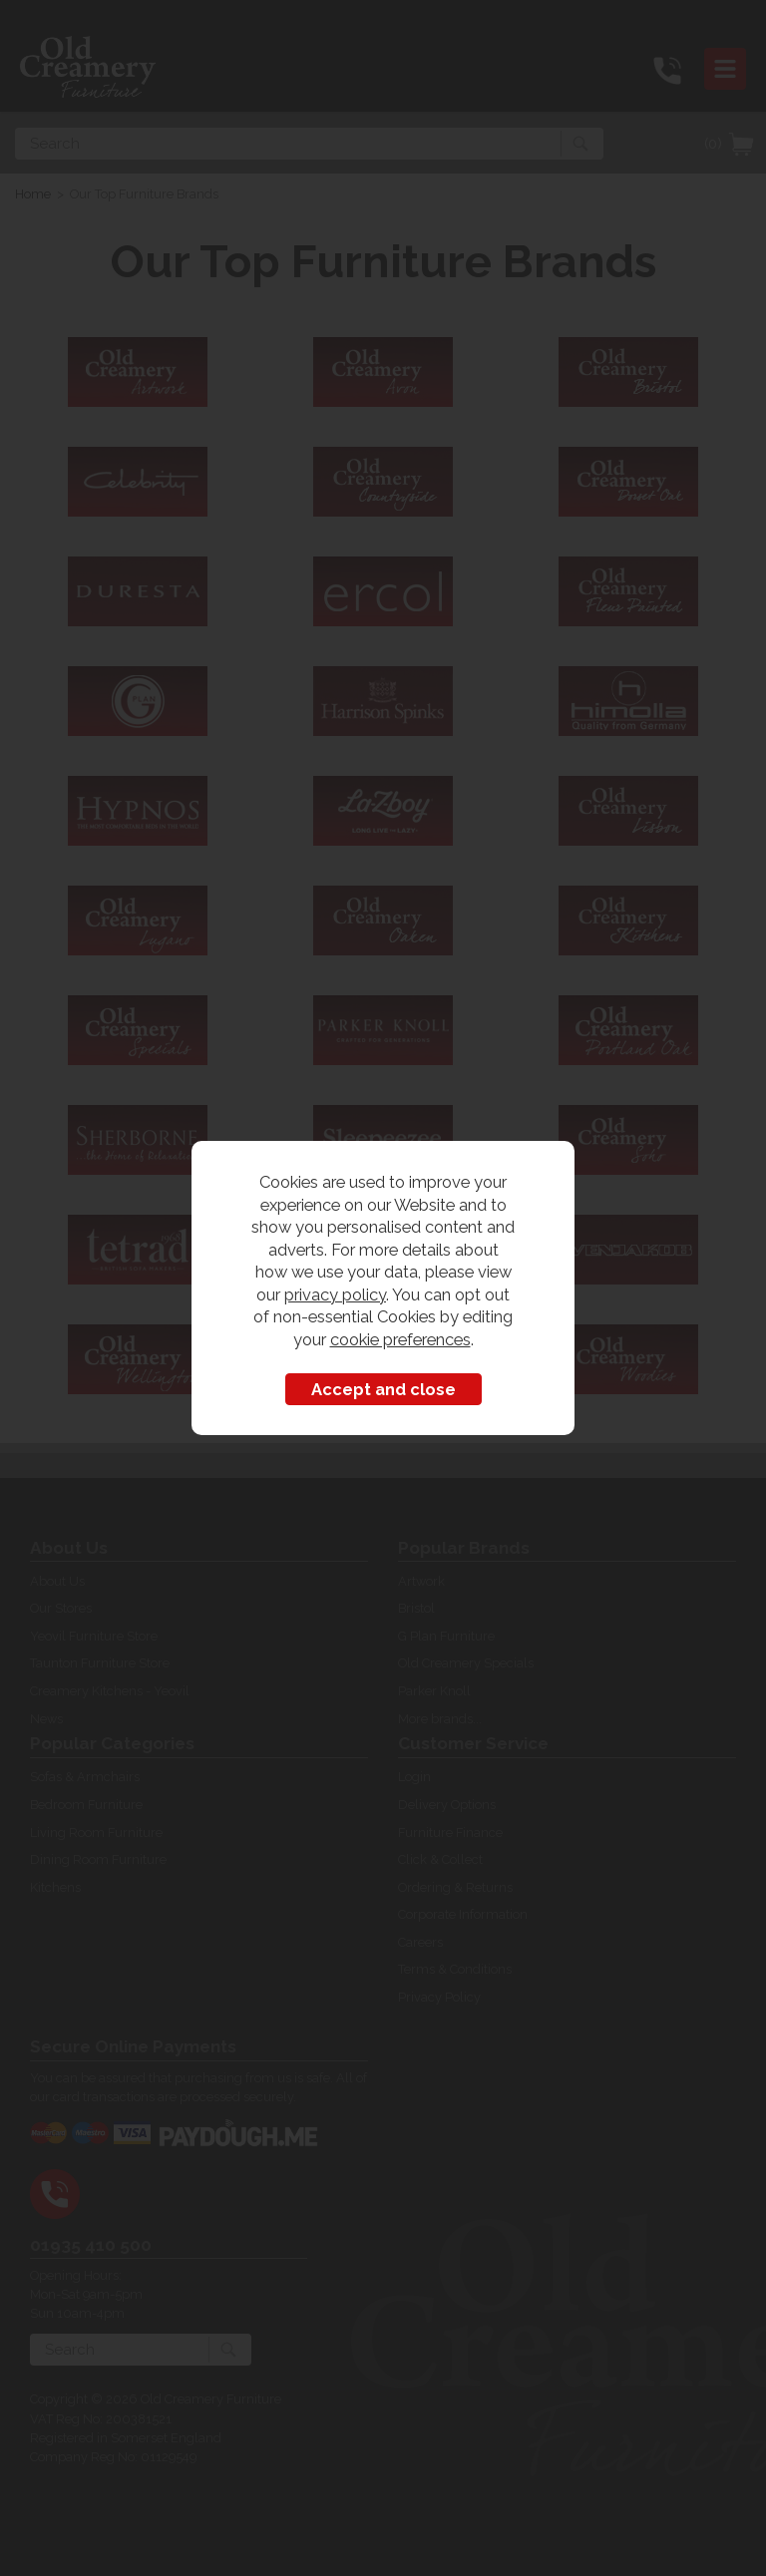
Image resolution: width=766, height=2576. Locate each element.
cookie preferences (400, 1339)
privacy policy (335, 1294)
